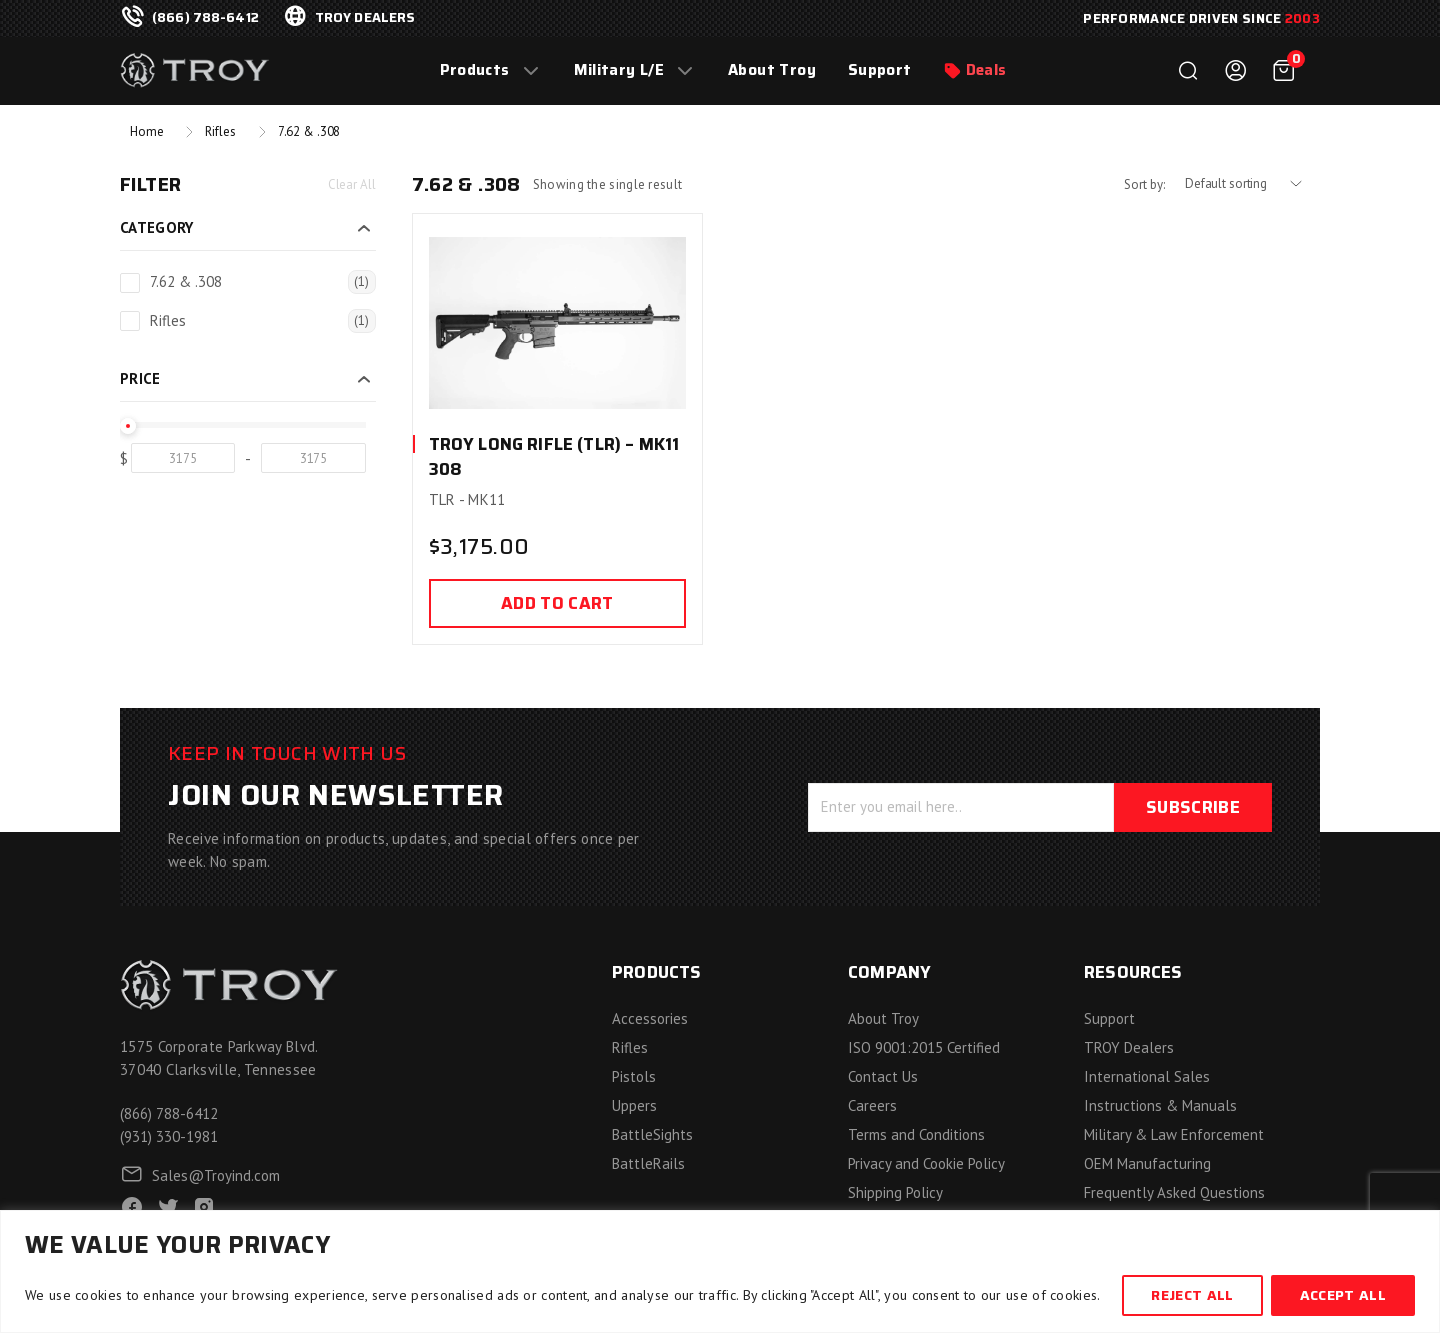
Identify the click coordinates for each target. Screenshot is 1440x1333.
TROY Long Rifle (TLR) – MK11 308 (554, 457)
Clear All (352, 184)
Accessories (650, 1018)
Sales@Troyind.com (216, 1175)
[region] (720, 1271)
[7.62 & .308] (130, 283)
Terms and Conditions (916, 1134)
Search (1188, 71)
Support (880, 70)
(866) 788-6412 (205, 18)
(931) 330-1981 (169, 1136)
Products (475, 70)
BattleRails (648, 1163)
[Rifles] (130, 321)
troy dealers (365, 18)
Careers (872, 1105)
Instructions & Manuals (1160, 1105)
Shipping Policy (895, 1192)
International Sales (1147, 1076)
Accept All (1343, 1295)
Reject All (1192, 1295)
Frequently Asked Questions (1174, 1192)
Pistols (634, 1076)
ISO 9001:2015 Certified (924, 1047)
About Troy (772, 70)
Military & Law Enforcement (1174, 1134)
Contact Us (883, 1076)
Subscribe (1193, 807)
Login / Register (1236, 71)
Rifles (220, 131)
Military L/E (619, 70)
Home (146, 131)
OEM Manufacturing (1147, 1163)
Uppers (634, 1105)
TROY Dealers (1129, 1047)
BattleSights (652, 1134)
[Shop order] (1252, 184)
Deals (986, 70)
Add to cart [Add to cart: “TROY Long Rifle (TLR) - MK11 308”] (557, 603)
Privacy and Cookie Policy (926, 1163)
